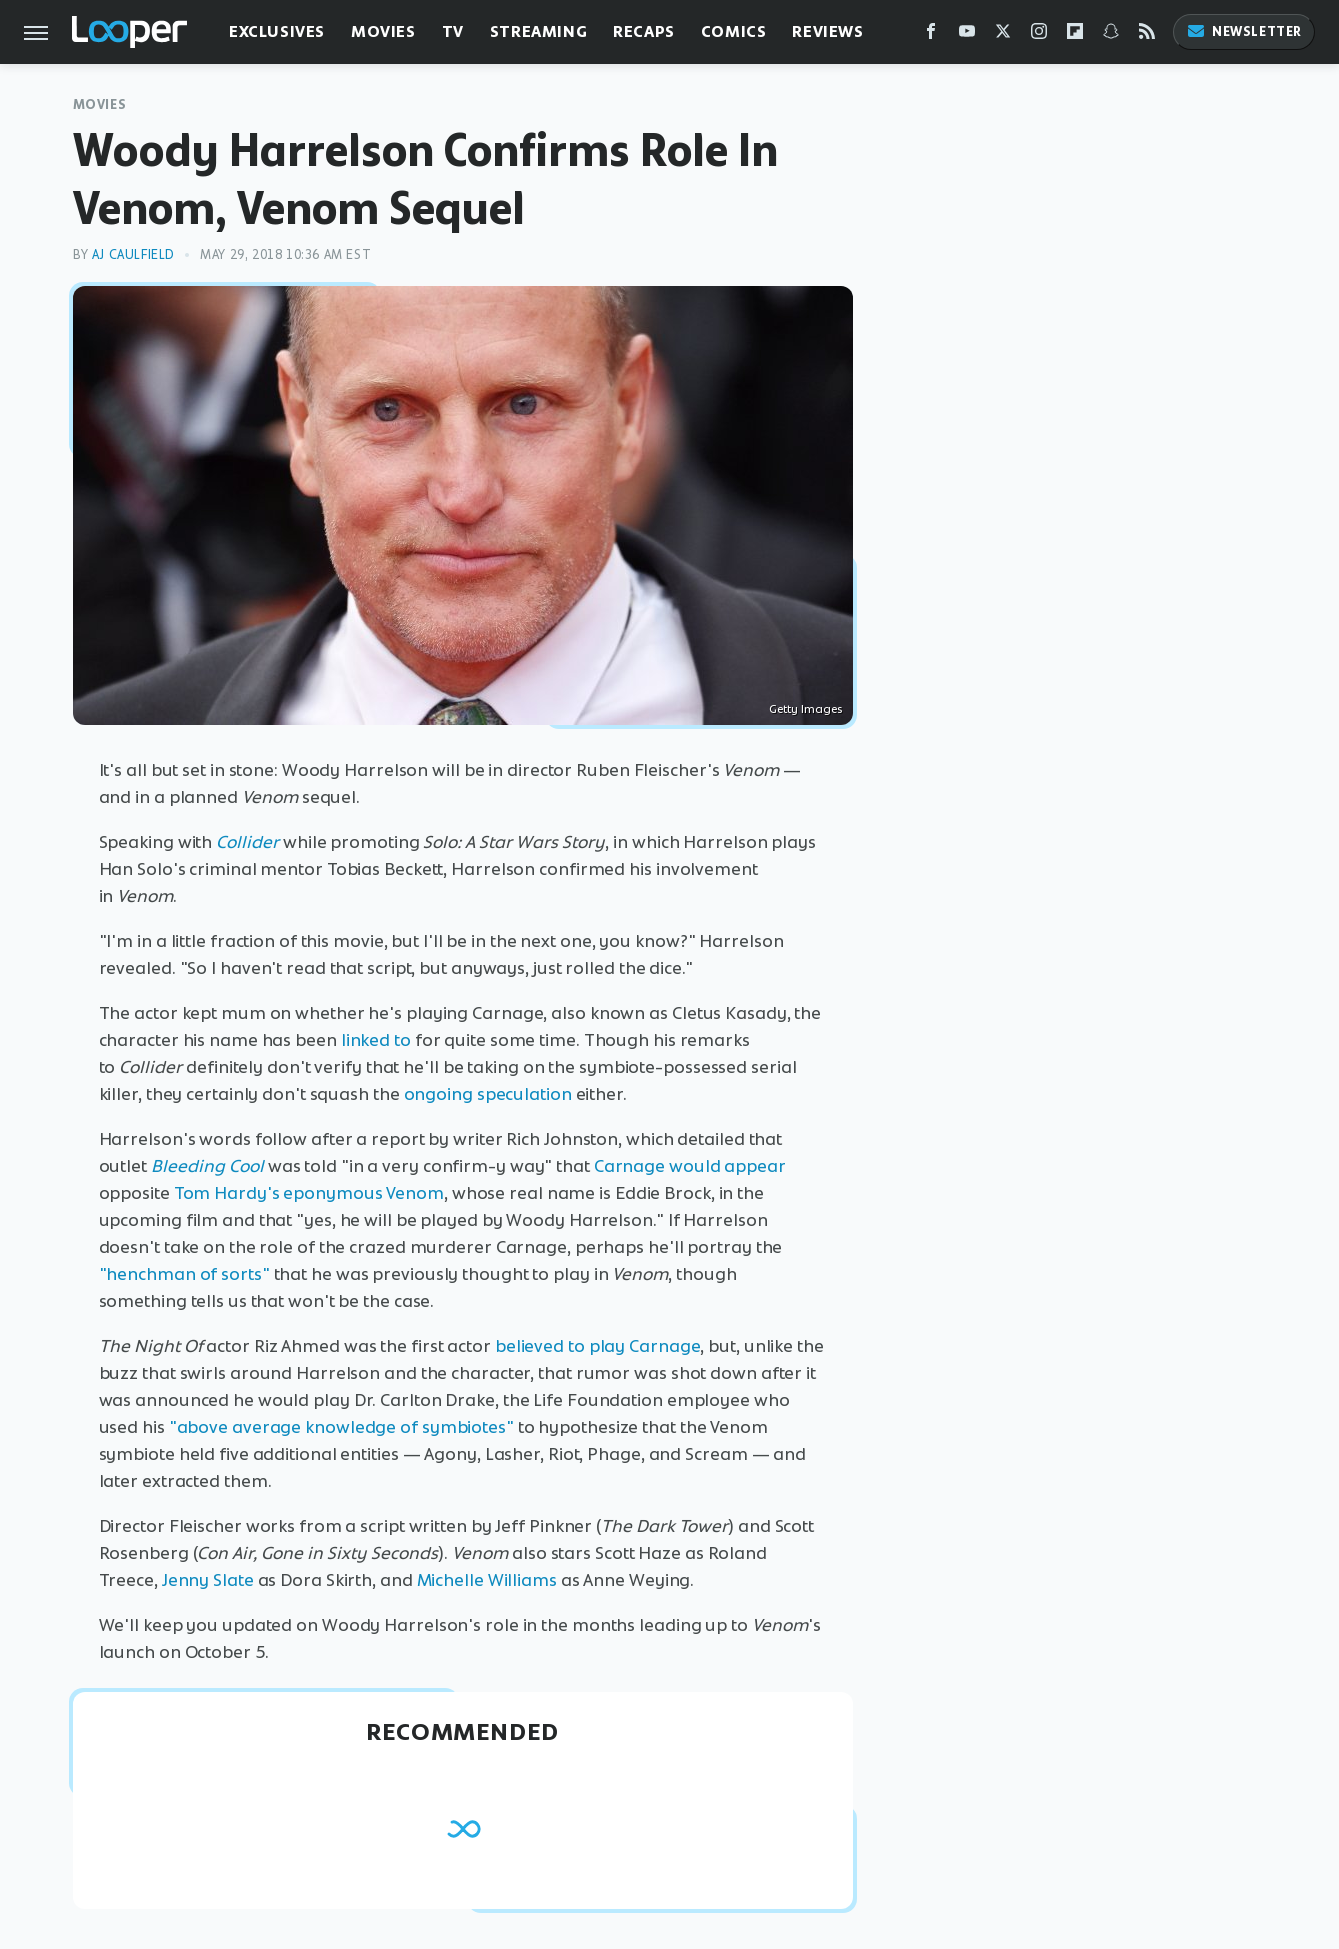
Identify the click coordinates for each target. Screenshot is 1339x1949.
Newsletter (1244, 31)
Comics (734, 31)
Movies (383, 31)
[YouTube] (967, 35)
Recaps (644, 31)
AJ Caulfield (133, 254)
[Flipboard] (1075, 35)
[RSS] (1147, 35)
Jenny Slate (208, 1580)
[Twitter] (1003, 35)
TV (453, 31)
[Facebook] (931, 35)
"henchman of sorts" (184, 1274)
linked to (376, 1040)
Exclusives (277, 31)
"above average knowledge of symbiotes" (341, 1427)
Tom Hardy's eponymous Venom (309, 1193)
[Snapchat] (1111, 35)
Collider (247, 842)
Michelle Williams (487, 1580)
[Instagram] (1039, 35)
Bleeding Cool (207, 1166)
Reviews (827, 31)
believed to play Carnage (598, 1346)
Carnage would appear (690, 1166)
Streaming (538, 31)
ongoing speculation (488, 1094)
